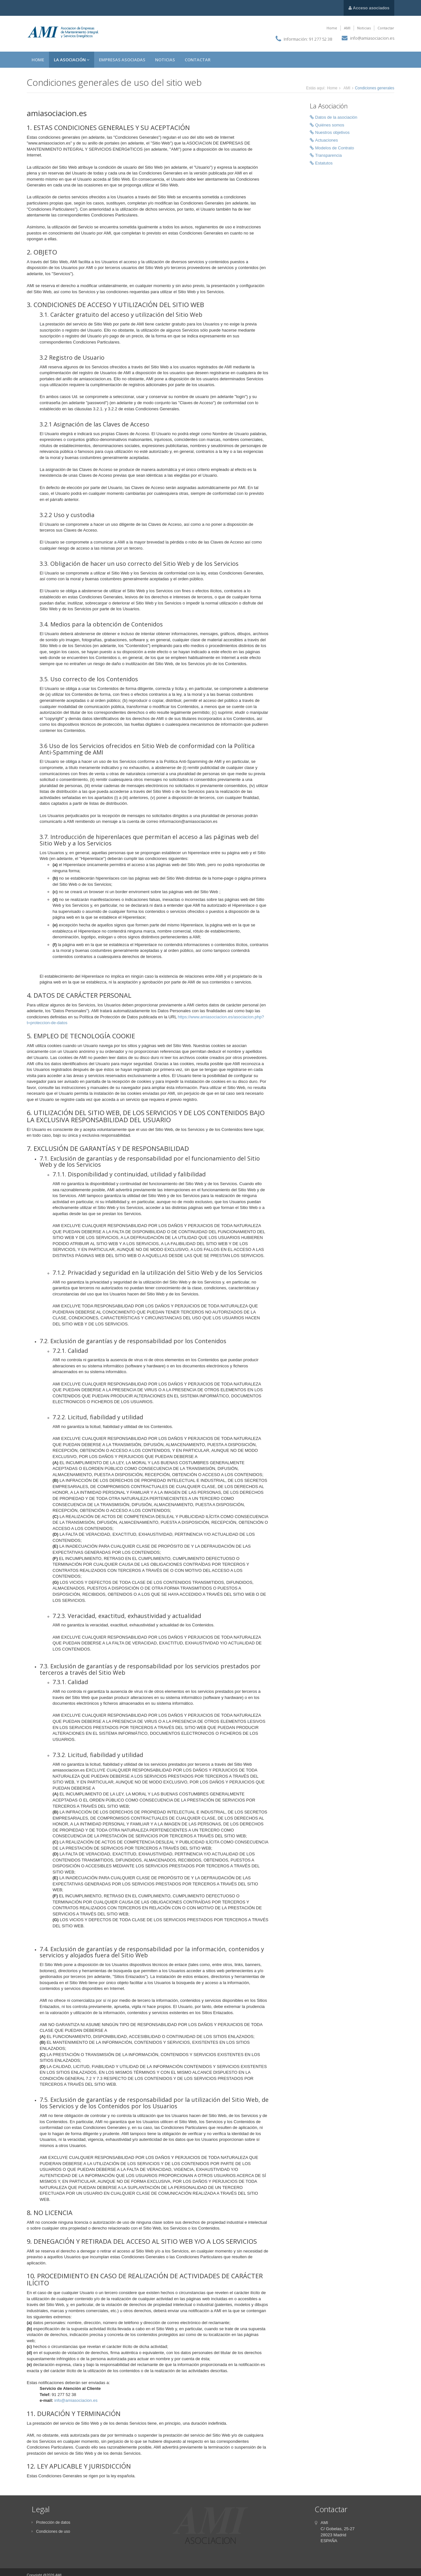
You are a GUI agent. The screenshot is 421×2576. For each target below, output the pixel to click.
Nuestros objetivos (330, 132)
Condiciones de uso (51, 2531)
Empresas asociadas (122, 60)
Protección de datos (51, 2522)
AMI (347, 28)
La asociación (71, 60)
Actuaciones (324, 140)
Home (332, 28)
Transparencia (326, 155)
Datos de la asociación (333, 117)
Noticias (364, 28)
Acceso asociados (368, 7)
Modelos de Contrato (332, 148)
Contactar (385, 28)
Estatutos (321, 163)
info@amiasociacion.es (372, 38)
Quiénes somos (327, 125)
